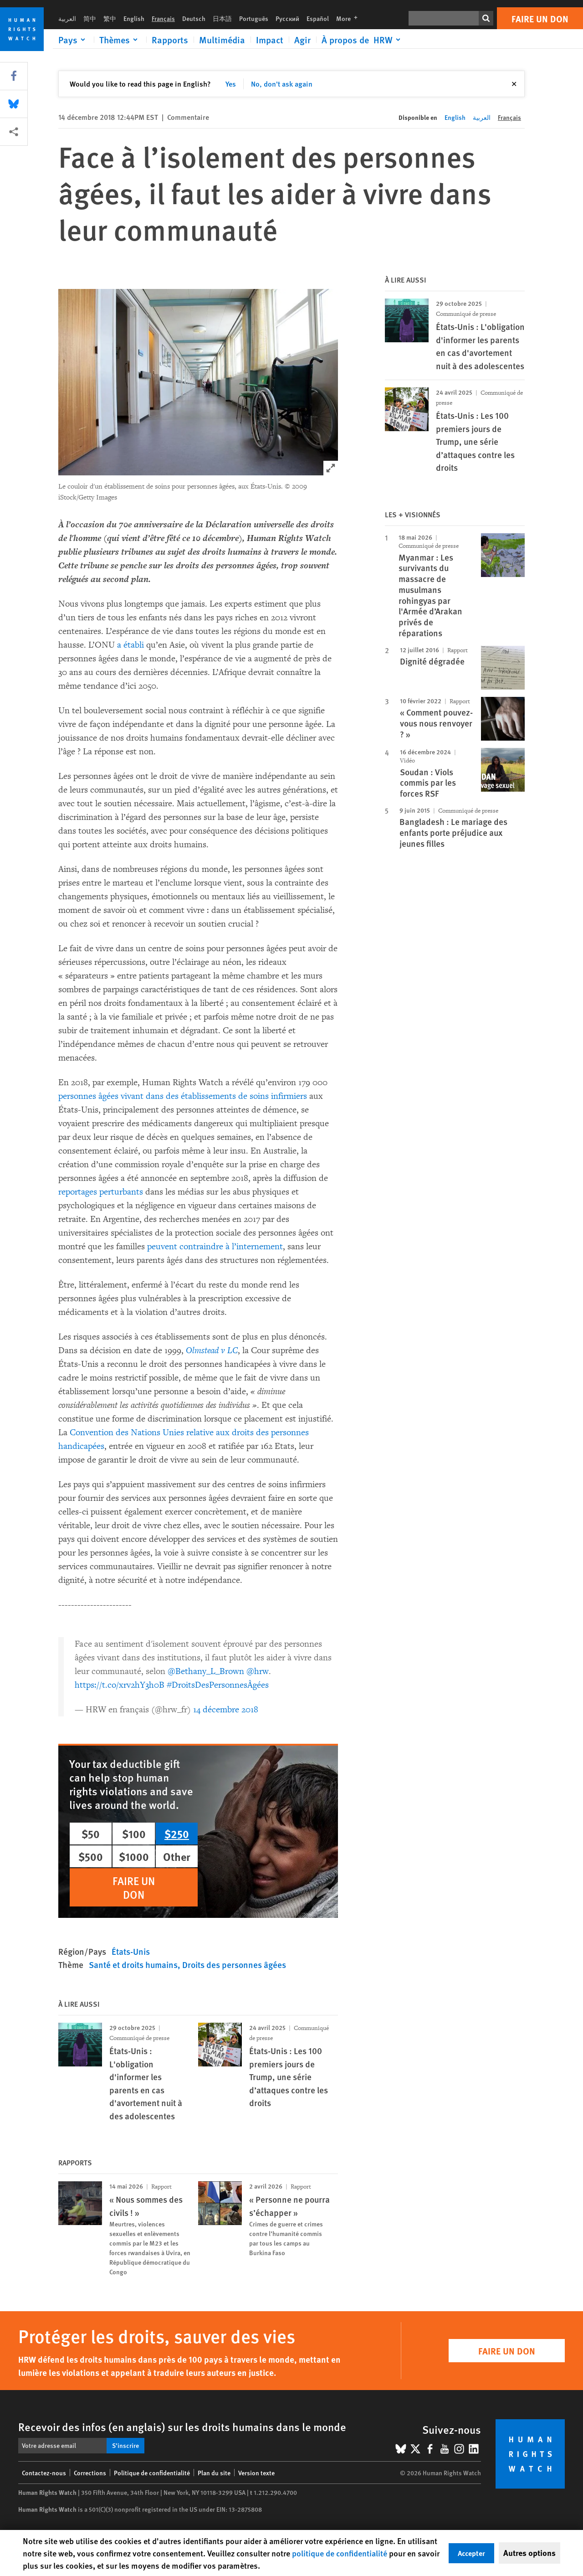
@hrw (257, 1671)
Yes (230, 83)
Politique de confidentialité (152, 2472)
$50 (91, 1833)
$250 (176, 1833)
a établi (130, 644)
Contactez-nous (44, 2472)
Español (318, 18)
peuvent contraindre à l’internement (215, 1246)
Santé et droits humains (133, 1964)
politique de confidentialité (339, 2553)
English (133, 18)
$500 (90, 1856)
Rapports (170, 39)
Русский (287, 18)
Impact (269, 39)
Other (176, 1856)
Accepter (471, 2553)
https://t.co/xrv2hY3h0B (119, 1685)
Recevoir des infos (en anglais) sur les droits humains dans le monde (182, 2426)
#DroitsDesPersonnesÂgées (218, 1685)
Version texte (256, 2472)
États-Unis (131, 1951)
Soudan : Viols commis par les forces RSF (428, 783)
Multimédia (222, 39)
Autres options (529, 2553)
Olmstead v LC (212, 1350)
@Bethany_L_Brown (206, 1671)
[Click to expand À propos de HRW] (363, 39)
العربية (67, 18)
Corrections (90, 2472)
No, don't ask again (281, 83)
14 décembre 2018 (225, 1709)
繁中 (109, 18)
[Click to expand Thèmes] (120, 39)
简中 (89, 18)
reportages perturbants (100, 1191)
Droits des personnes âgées (234, 1964)
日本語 (222, 18)
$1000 (134, 1856)
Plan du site (214, 2472)
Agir (302, 39)
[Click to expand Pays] (73, 39)
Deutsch (193, 18)
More (349, 18)
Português (253, 18)
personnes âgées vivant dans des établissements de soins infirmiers (182, 1096)
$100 (134, 1833)
